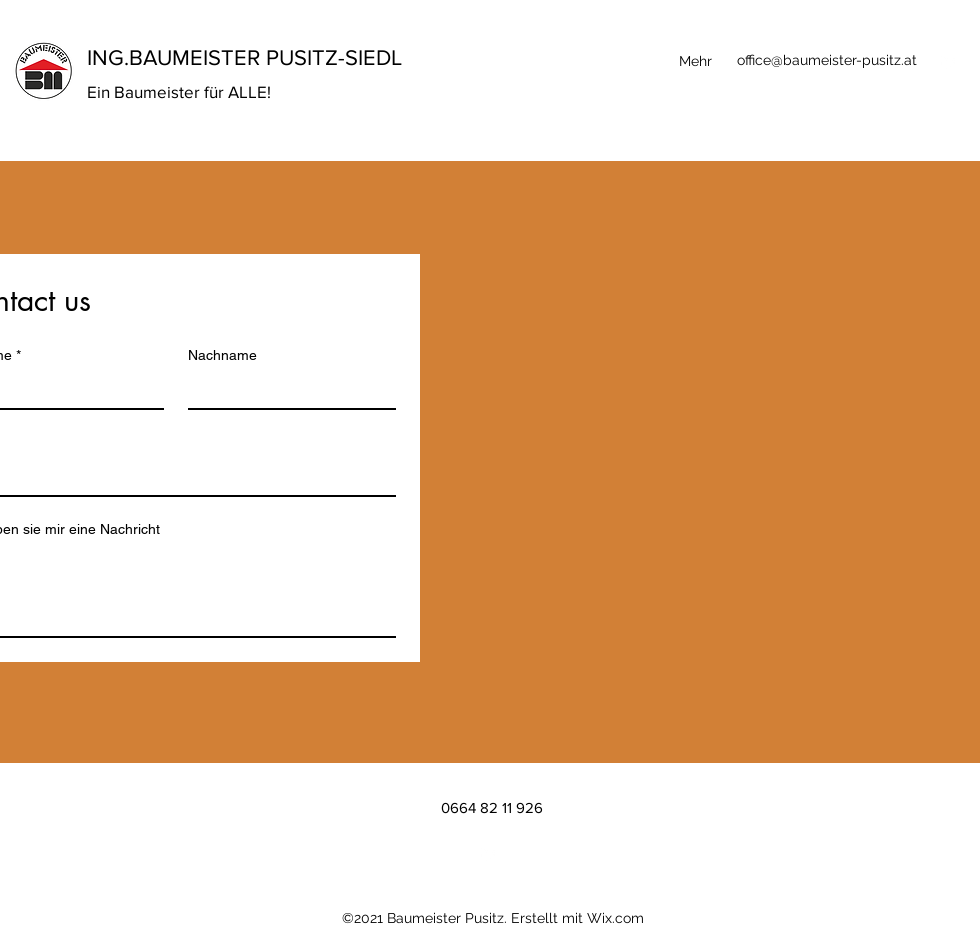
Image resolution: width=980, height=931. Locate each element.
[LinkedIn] (950, 61)
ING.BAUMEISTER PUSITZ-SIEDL (244, 57)
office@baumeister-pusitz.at (827, 60)
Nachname (222, 355)
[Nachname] (286, 390)
